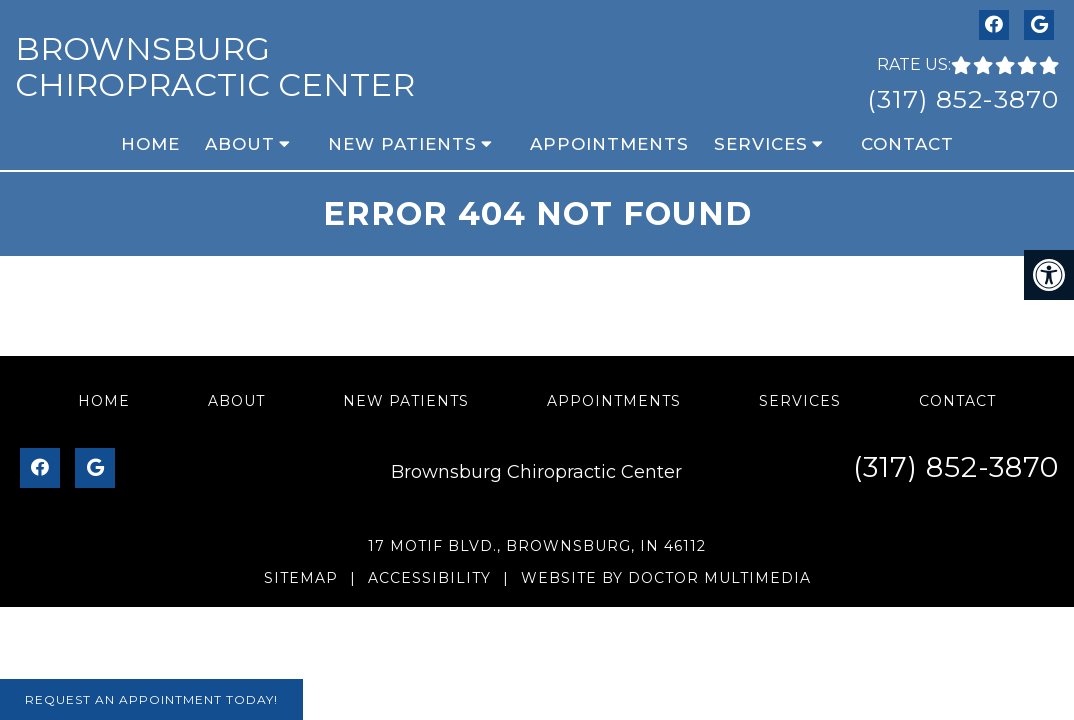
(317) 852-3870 (963, 99)
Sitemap (301, 578)
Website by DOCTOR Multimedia (666, 578)
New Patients (402, 144)
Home (150, 144)
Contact (907, 144)
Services (761, 144)
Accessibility (429, 578)
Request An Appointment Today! (151, 699)
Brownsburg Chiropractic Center (215, 66)
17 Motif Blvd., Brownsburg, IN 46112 (537, 546)
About (240, 144)
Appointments (609, 144)
